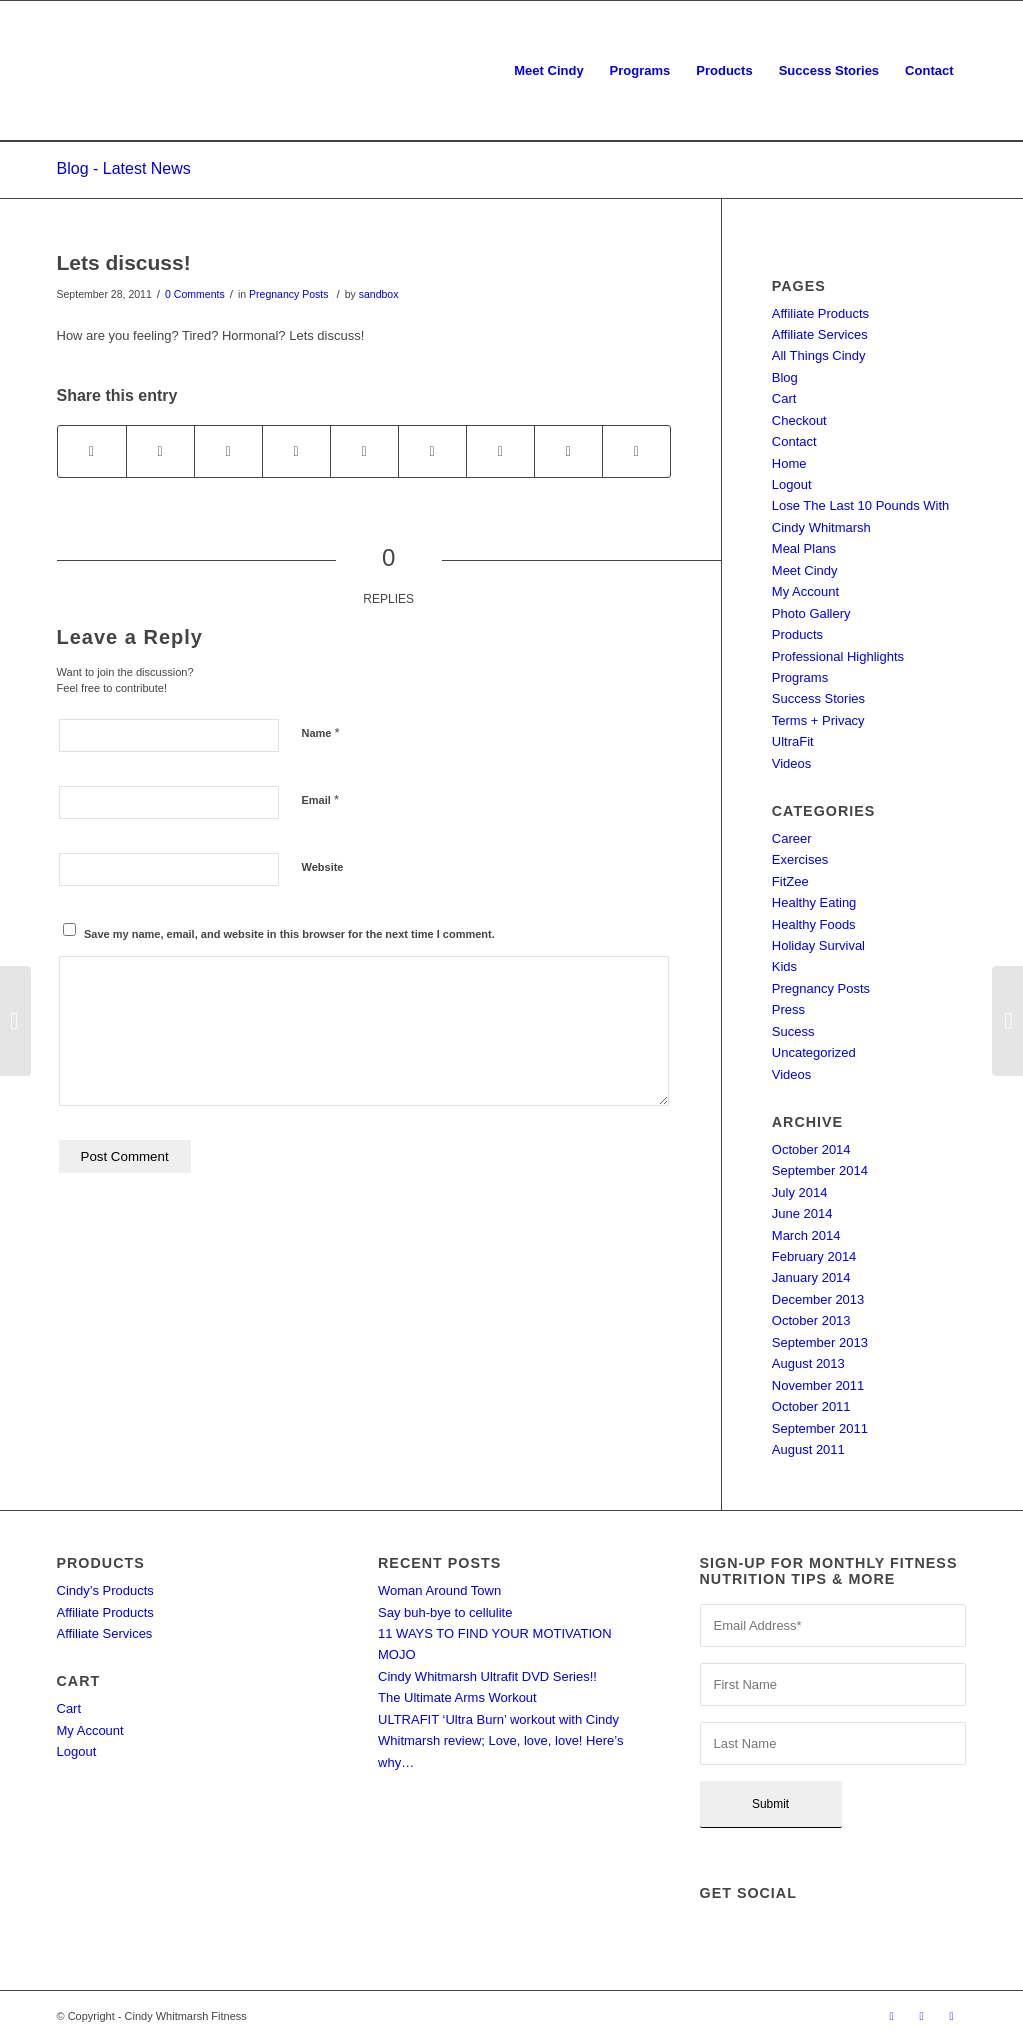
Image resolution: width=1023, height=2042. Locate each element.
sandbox (379, 294)
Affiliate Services (820, 334)
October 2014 (811, 1149)
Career (792, 838)
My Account (805, 591)
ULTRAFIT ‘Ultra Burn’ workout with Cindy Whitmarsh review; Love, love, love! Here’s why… (500, 1741)
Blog (785, 377)
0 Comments (195, 294)
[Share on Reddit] (568, 451)
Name (321, 732)
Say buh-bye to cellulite (445, 1612)
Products (797, 634)
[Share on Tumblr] (432, 451)
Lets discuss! (124, 262)
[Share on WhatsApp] (228, 451)
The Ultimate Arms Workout (457, 1697)
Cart (784, 398)
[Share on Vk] (500, 451)
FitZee (790, 881)
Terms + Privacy (818, 720)
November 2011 (818, 1385)
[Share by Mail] (636, 451)
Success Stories (818, 698)
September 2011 (820, 1428)
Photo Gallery (811, 613)
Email (320, 799)
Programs (800, 677)
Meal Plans (804, 548)
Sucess (793, 1031)
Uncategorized (814, 1052)
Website (323, 867)
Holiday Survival (818, 945)
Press (788, 1009)
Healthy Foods (814, 924)
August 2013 (808, 1363)
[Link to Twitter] (922, 2016)
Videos (792, 763)
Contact (794, 441)
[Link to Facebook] (892, 2016)
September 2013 (820, 1342)
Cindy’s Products (105, 1590)
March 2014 (806, 1235)
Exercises (800, 859)
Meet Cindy (805, 570)
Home (789, 463)
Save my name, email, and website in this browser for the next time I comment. (289, 934)
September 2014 (820, 1170)
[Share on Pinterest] (296, 451)
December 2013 (818, 1299)
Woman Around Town (439, 1590)
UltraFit (793, 741)
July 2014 (800, 1192)
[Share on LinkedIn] (364, 451)
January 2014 (811, 1277)
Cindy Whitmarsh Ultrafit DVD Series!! (487, 1676)
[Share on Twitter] (160, 451)
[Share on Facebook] (92, 451)
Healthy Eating (814, 902)
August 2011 (808, 1449)
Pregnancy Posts (289, 294)
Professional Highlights (838, 656)
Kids (784, 966)
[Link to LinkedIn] (952, 2016)
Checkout (799, 420)
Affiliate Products (820, 313)
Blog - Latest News (124, 168)
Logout (792, 484)
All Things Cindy (819, 355)
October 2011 (811, 1406)
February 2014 (814, 1256)
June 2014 (802, 1213)
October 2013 (811, 1320)
